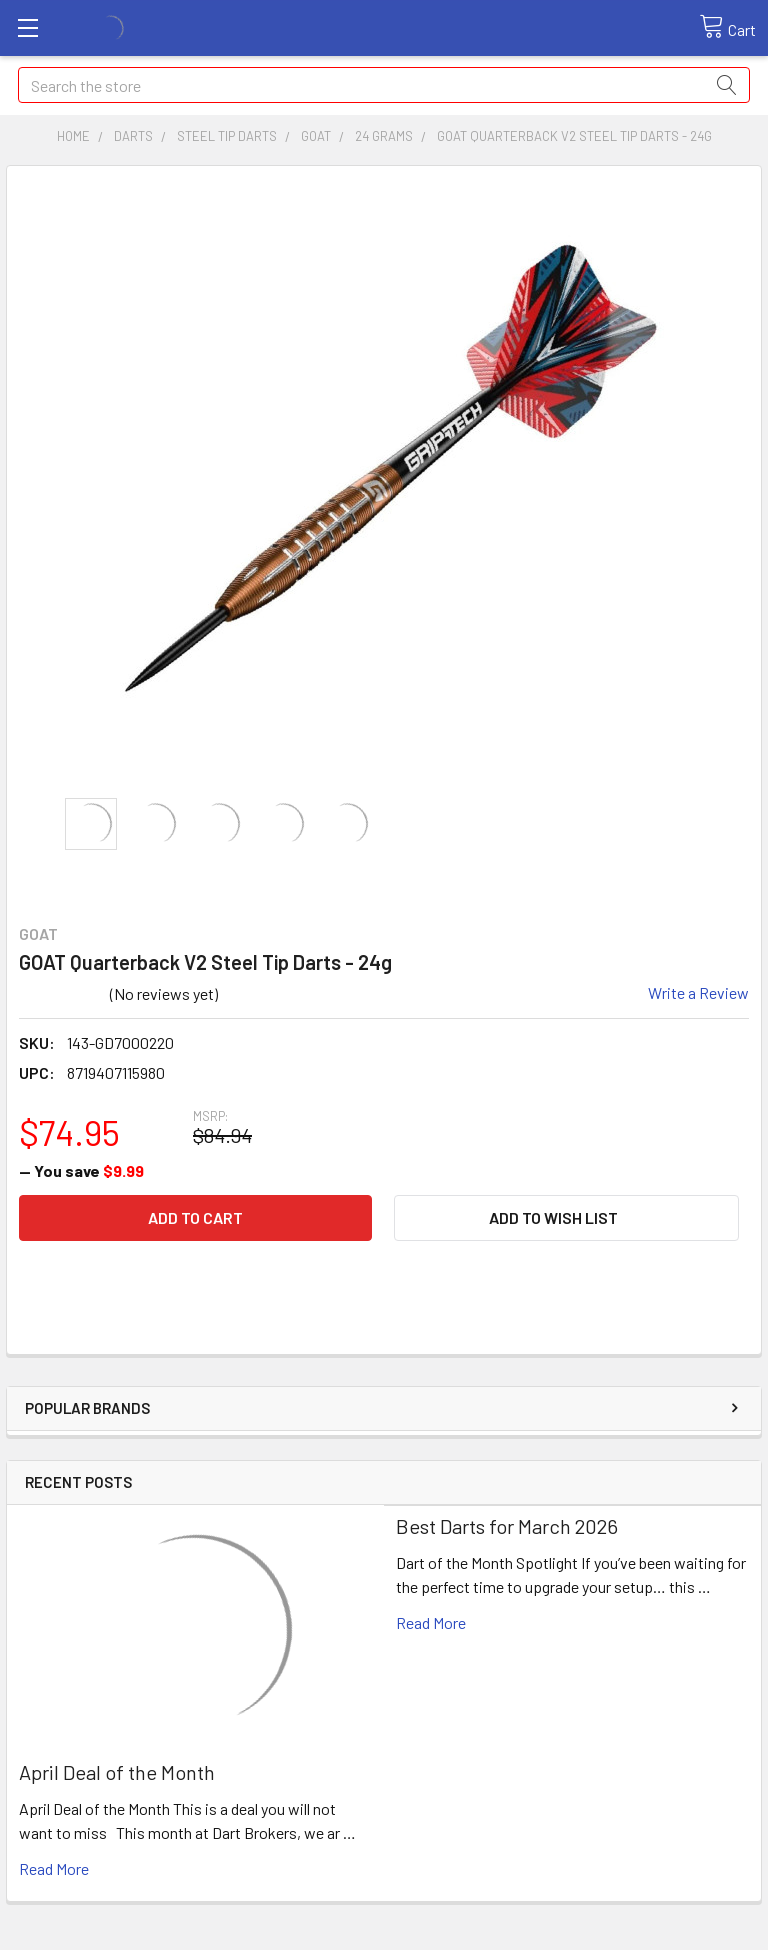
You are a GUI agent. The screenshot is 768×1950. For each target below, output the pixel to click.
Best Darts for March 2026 (507, 1526)
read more (54, 1868)
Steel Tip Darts (227, 136)
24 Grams (384, 136)
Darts (133, 136)
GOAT (316, 136)
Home (73, 136)
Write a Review (698, 992)
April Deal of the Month (117, 1772)
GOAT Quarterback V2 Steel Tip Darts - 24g (574, 136)
